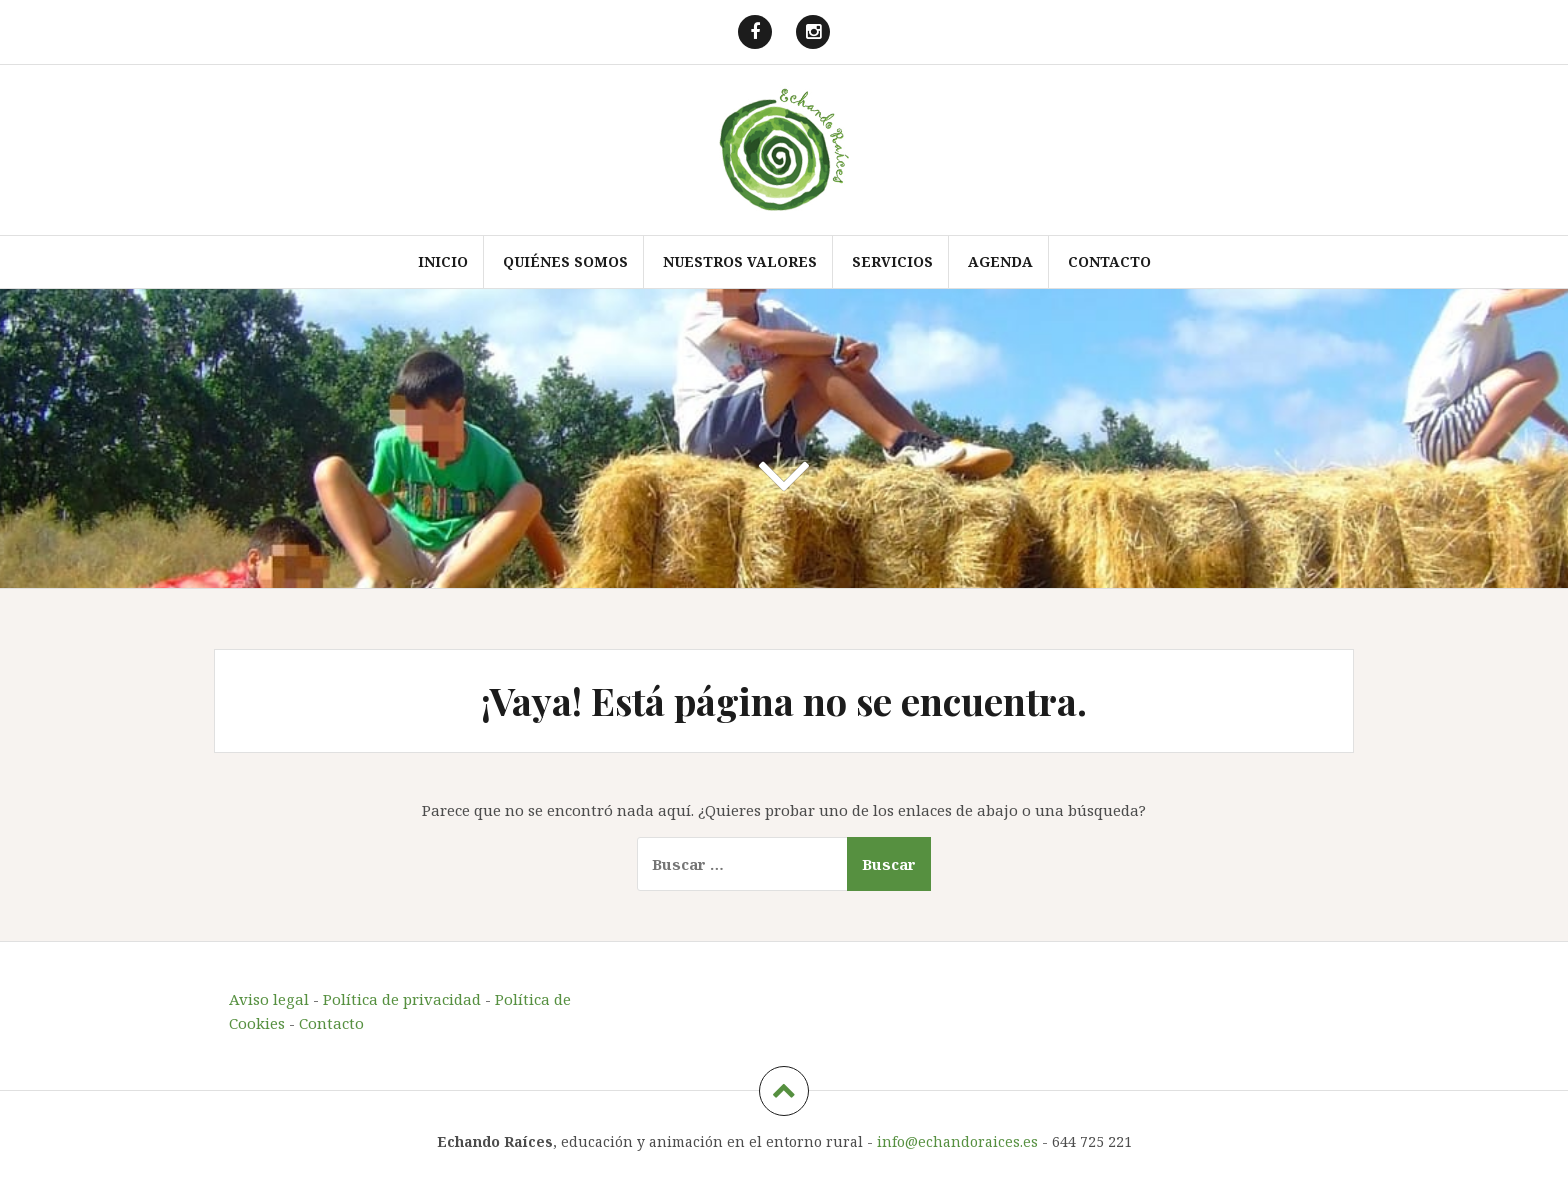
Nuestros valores (740, 261)
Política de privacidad (402, 999)
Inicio (443, 261)
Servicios (892, 261)
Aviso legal (269, 999)
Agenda (1000, 261)
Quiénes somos (565, 261)
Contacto (1109, 261)
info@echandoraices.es (957, 1141)
